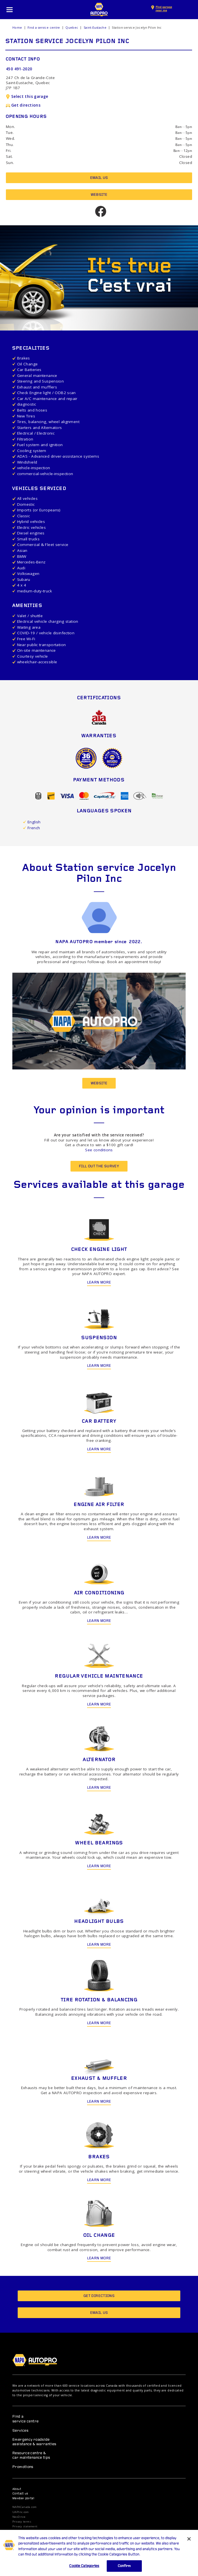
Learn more (99, 1282)
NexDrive (18, 2517)
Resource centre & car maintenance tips (31, 2455)
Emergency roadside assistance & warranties (34, 2442)
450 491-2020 (19, 68)
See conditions (99, 1149)
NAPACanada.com (24, 2507)
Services (20, 2431)
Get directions (23, 105)
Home (17, 28)
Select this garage (27, 96)
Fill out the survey (99, 1166)
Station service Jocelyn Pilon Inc (136, 28)
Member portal (23, 2498)
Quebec (71, 28)
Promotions (22, 2467)
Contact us (20, 2493)
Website (99, 195)
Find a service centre (44, 28)
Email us (99, 178)
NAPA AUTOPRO (99, 10)
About (16, 2489)
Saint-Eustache (95, 28)
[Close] (189, 2546)
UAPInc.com (20, 2512)
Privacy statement (24, 2526)
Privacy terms (21, 2521)
